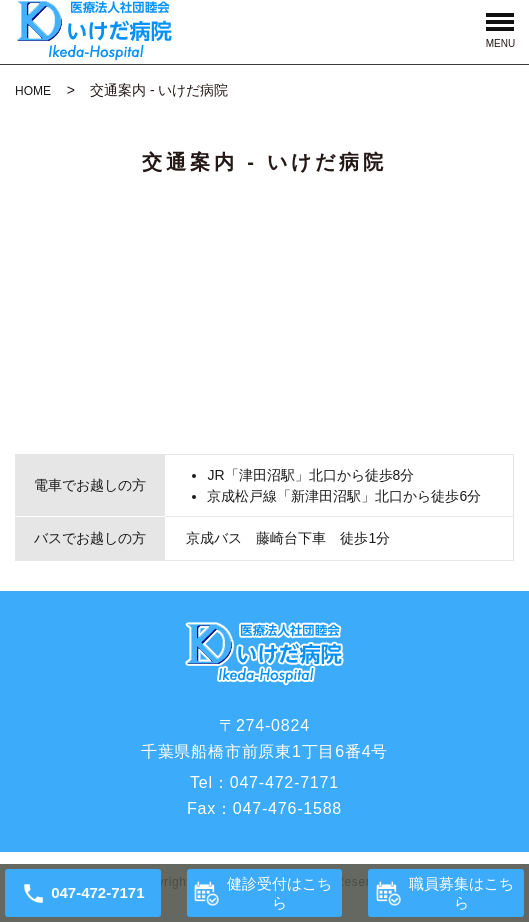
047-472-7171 (284, 782)
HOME (33, 91)
